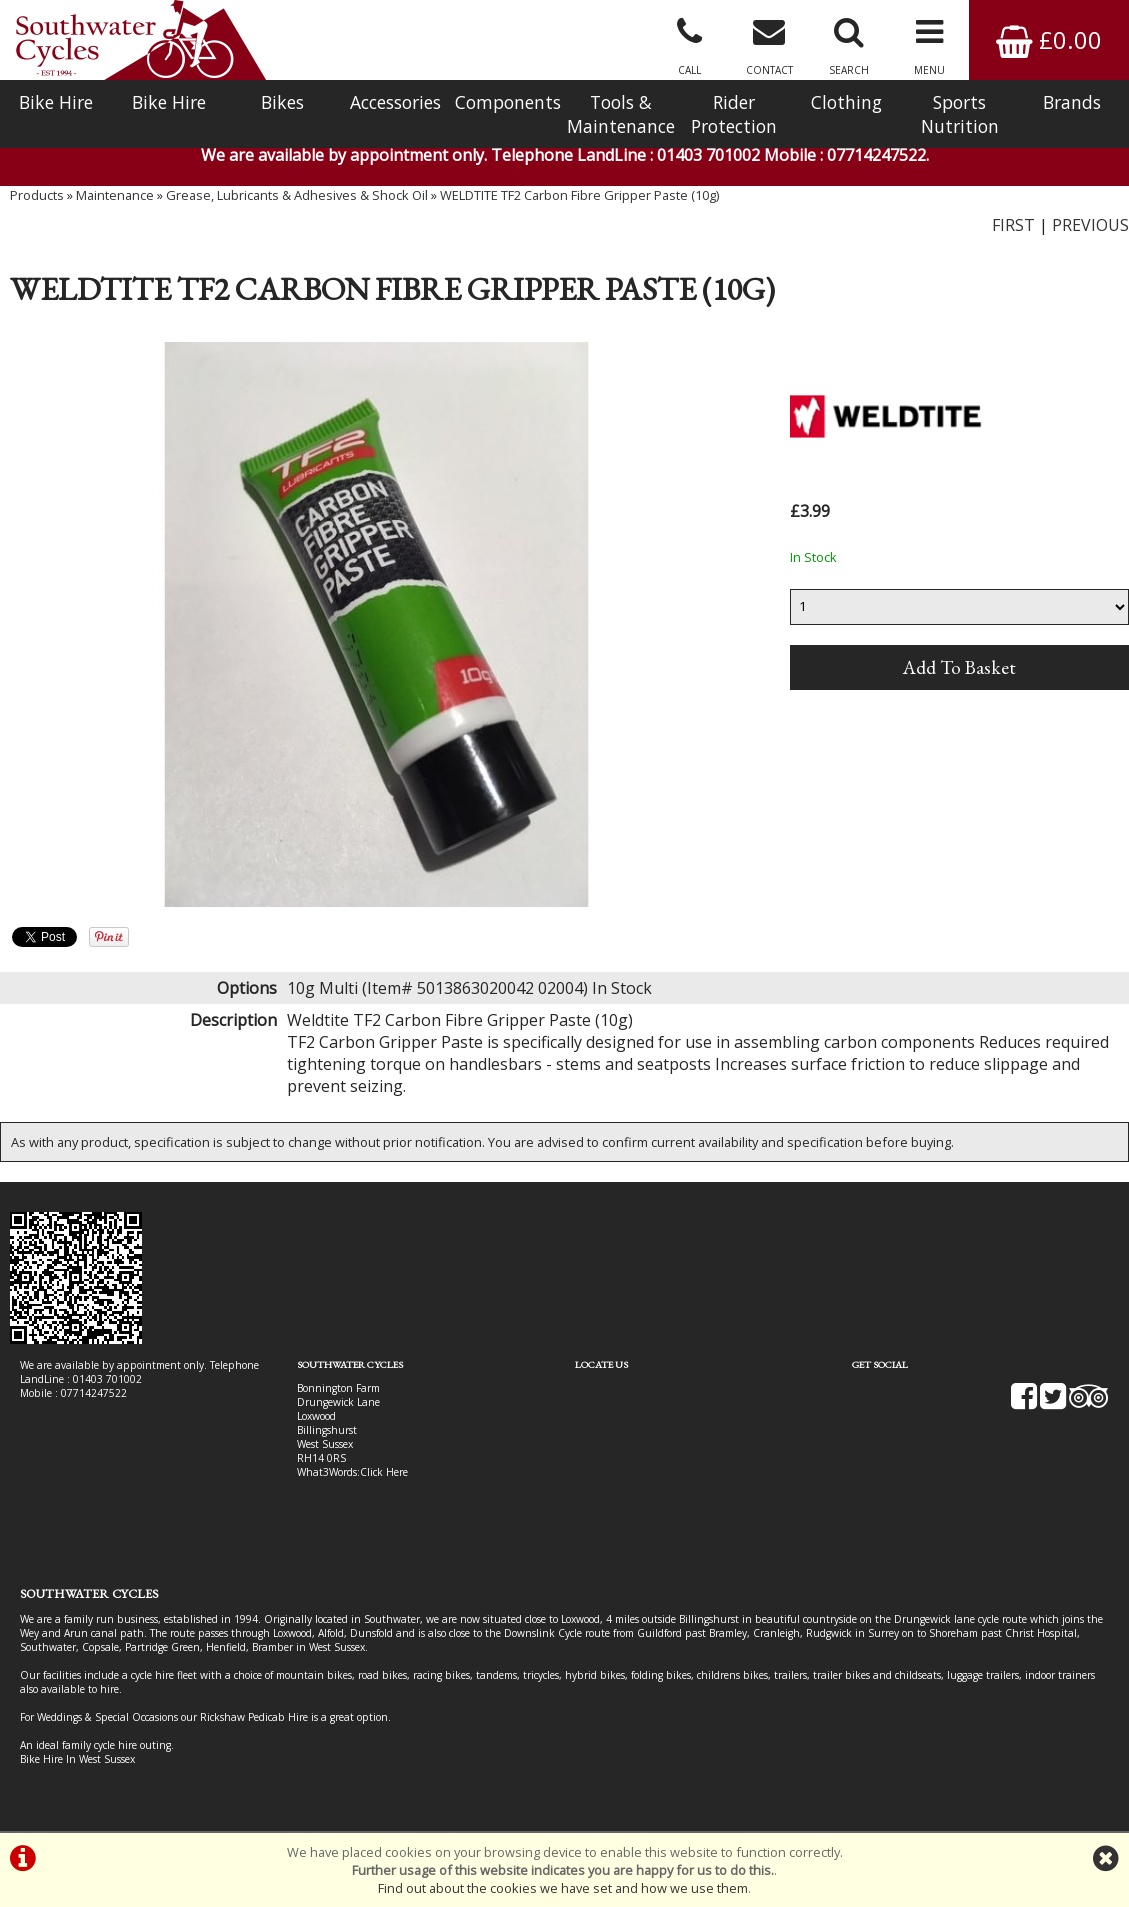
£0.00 (1049, 39)
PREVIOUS (1090, 225)
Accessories (395, 102)
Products (37, 195)
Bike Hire (56, 102)
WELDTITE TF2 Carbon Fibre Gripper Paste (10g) (579, 195)
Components (508, 102)
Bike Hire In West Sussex (77, 1759)
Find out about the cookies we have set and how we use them (563, 1888)
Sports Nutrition (960, 114)
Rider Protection (734, 114)
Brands (1072, 102)
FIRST (1013, 225)
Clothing (846, 102)
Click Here (384, 1472)
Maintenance (115, 195)
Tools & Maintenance (621, 114)
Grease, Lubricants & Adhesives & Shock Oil (297, 195)
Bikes (282, 102)
